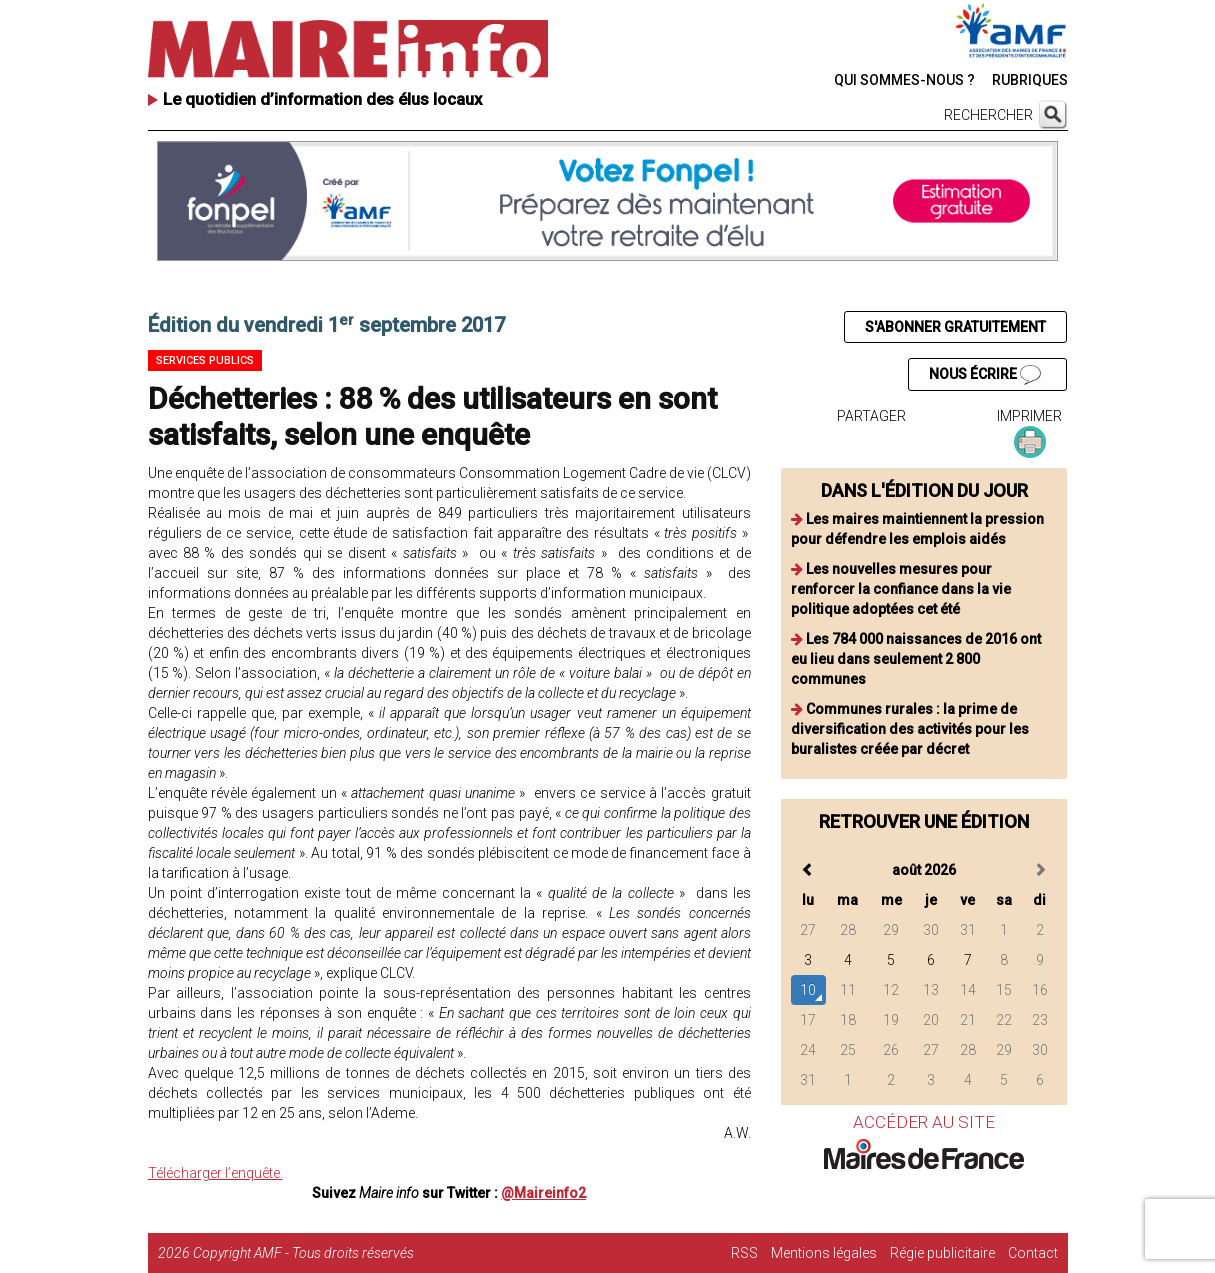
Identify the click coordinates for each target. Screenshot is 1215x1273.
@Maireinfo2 (543, 1193)
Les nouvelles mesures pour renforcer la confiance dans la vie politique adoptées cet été (901, 589)
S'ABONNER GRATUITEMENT (955, 327)
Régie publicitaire (942, 1253)
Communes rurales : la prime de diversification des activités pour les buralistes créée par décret (910, 729)
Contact (1033, 1253)
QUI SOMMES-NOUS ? (904, 80)
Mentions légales (824, 1253)
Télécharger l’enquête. (215, 1173)
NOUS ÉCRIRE (985, 375)
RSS (744, 1253)
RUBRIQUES (1030, 80)
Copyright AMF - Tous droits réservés (303, 1253)
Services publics (205, 360)
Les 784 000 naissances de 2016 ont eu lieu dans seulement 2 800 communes (916, 659)
